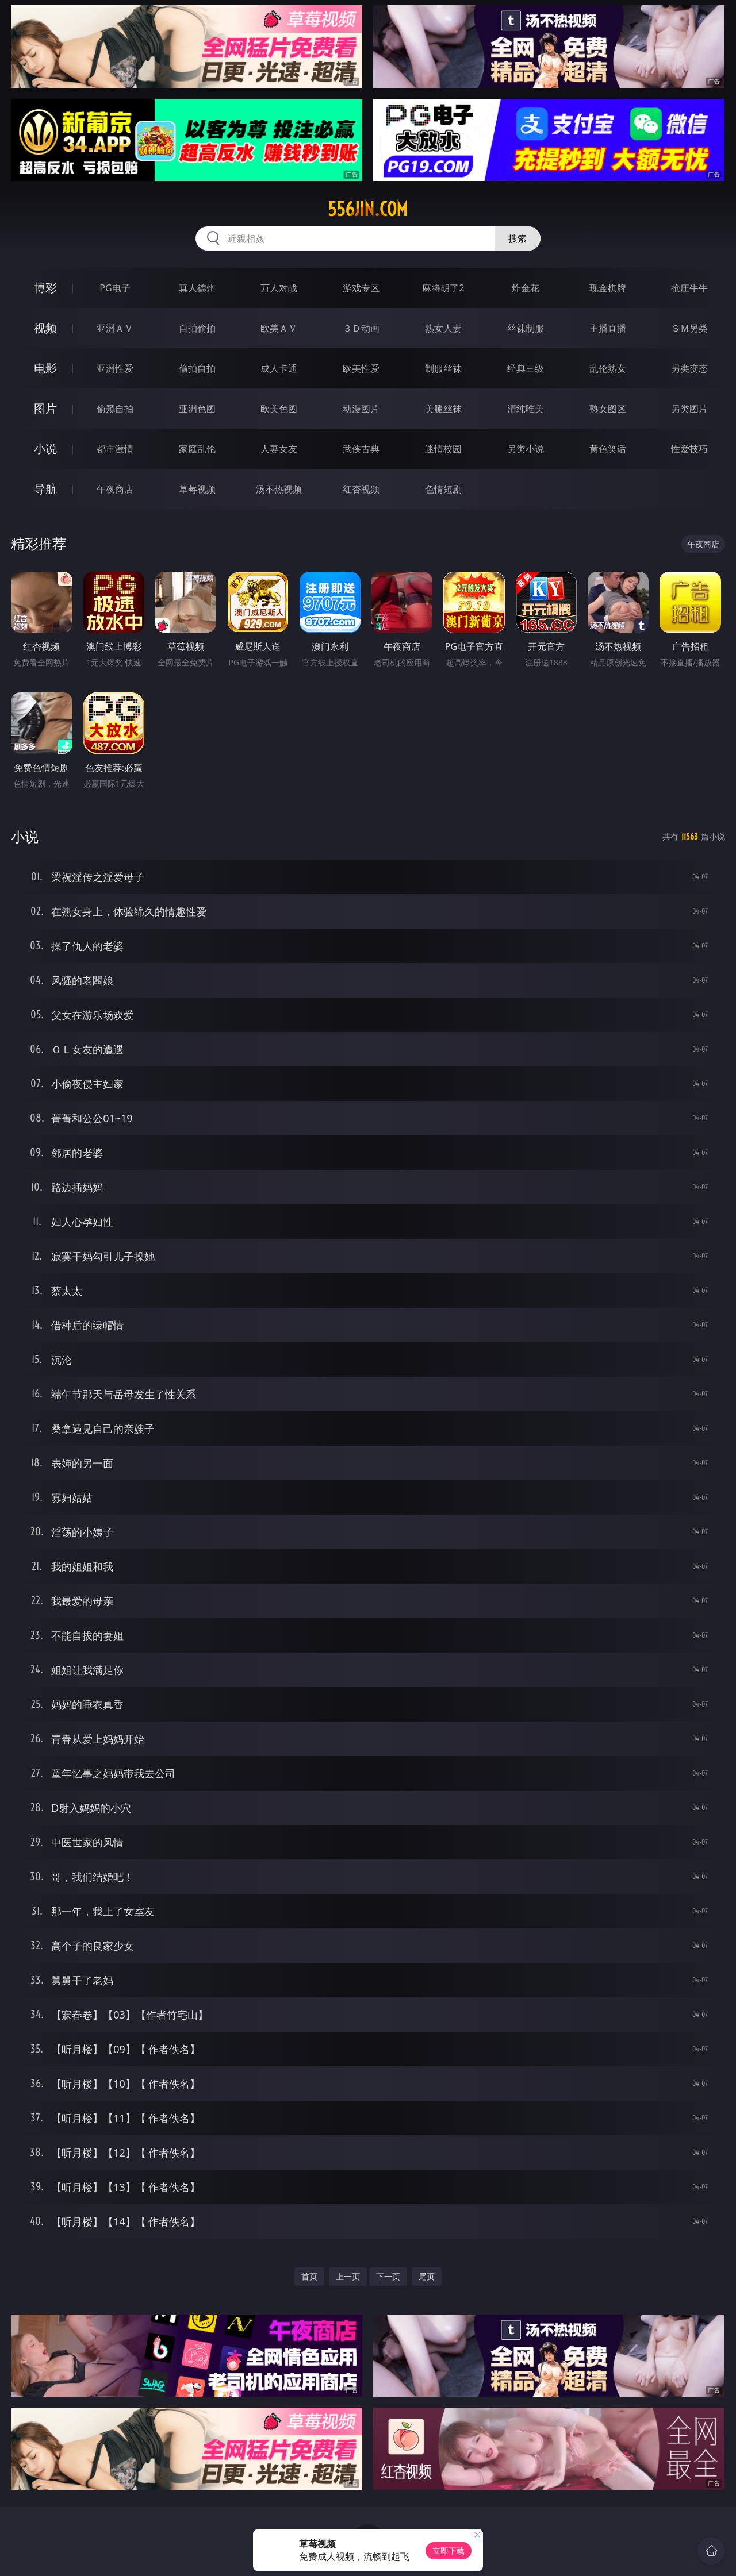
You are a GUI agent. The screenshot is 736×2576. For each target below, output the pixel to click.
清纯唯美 (525, 408)
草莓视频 (197, 489)
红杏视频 (361, 489)
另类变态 (689, 368)
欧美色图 (278, 408)
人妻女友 (278, 448)
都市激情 (115, 448)
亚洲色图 (197, 408)
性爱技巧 (689, 448)
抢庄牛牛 (689, 288)
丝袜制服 (525, 328)
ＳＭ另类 (689, 328)
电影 (45, 368)
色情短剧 (443, 489)
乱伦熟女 (607, 368)
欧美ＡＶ (278, 328)
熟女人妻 (443, 328)
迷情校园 (443, 448)
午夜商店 (115, 489)
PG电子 (114, 288)
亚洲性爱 (115, 368)
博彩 (45, 287)
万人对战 (278, 288)
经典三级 (525, 368)
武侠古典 (361, 448)
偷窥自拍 (115, 408)
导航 (45, 488)
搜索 (517, 238)
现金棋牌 (607, 288)
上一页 (348, 2276)
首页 (309, 2276)
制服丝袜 (443, 368)
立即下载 (448, 2550)
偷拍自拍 (197, 368)
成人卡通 (278, 368)
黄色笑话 (607, 448)
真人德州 (197, 288)
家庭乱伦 (197, 448)
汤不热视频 (279, 489)
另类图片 (689, 408)
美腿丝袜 (443, 408)
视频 (45, 328)
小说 (45, 448)
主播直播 (607, 328)
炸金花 (525, 288)
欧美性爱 (361, 368)
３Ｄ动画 (361, 328)
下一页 (388, 2276)
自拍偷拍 (197, 328)
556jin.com (368, 209)
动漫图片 (361, 408)
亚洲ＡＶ (115, 328)
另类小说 (525, 448)
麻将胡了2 (443, 288)
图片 (45, 408)
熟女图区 (607, 408)
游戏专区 (361, 288)
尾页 (427, 2276)
